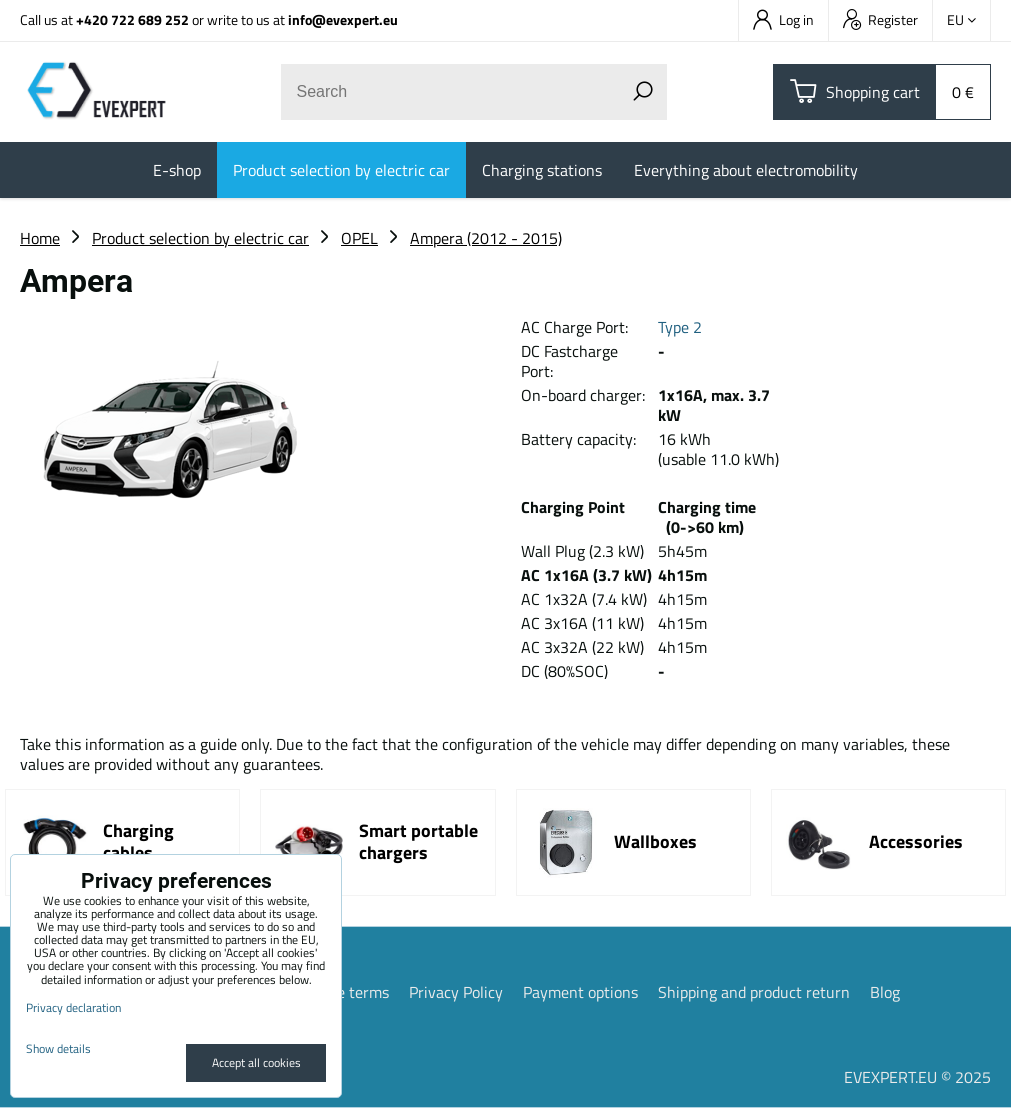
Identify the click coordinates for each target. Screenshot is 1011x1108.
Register (880, 19)
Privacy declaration (73, 1007)
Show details (58, 1048)
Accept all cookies (256, 1062)
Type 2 (680, 327)
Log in (783, 19)
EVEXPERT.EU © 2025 (917, 1077)
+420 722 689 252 (132, 19)
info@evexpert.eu (343, 19)
